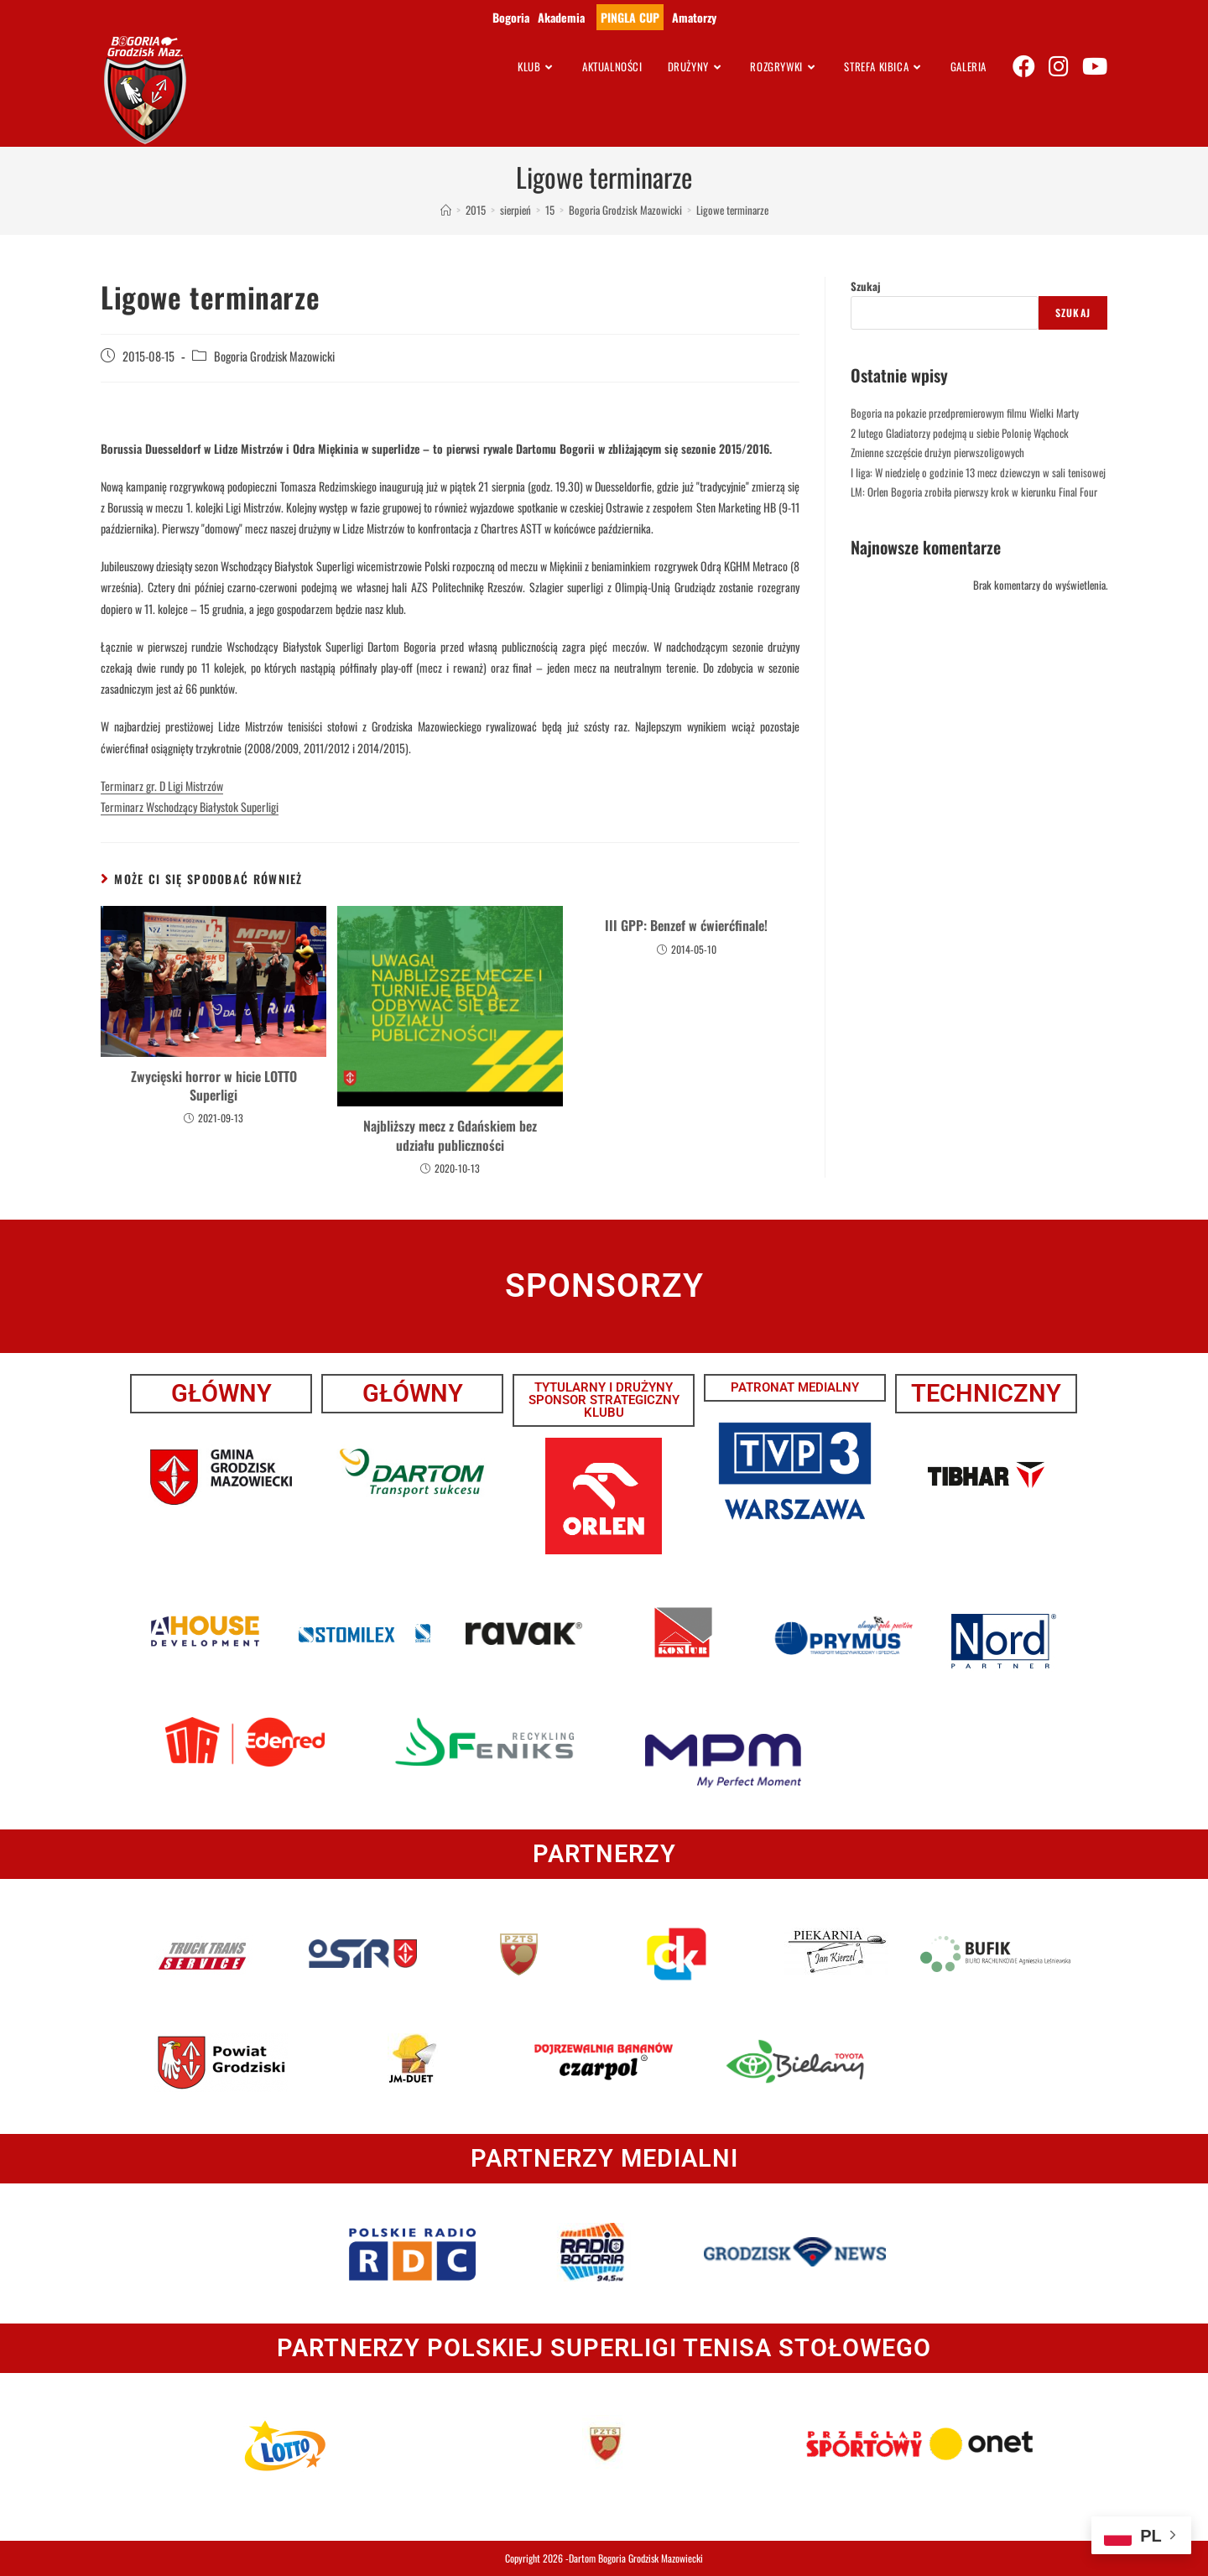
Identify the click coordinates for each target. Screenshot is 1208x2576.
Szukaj (866, 286)
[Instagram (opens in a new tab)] (1058, 65)
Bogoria (510, 17)
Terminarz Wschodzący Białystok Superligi (190, 806)
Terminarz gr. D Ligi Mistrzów (162, 785)
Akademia (561, 17)
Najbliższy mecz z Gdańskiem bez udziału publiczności (450, 1135)
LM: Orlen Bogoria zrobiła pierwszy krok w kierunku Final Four (974, 491)
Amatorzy (694, 17)
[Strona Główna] (445, 209)
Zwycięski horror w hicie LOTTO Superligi (214, 1086)
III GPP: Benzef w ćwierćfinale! (686, 925)
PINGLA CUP (630, 17)
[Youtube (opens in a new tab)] (1094, 65)
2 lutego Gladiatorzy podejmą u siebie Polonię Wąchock (960, 432)
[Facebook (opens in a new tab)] (1024, 65)
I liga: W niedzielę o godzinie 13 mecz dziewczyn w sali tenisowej (978, 472)
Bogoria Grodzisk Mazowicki (274, 356)
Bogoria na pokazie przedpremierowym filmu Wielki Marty (965, 412)
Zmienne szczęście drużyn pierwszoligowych (937, 452)
